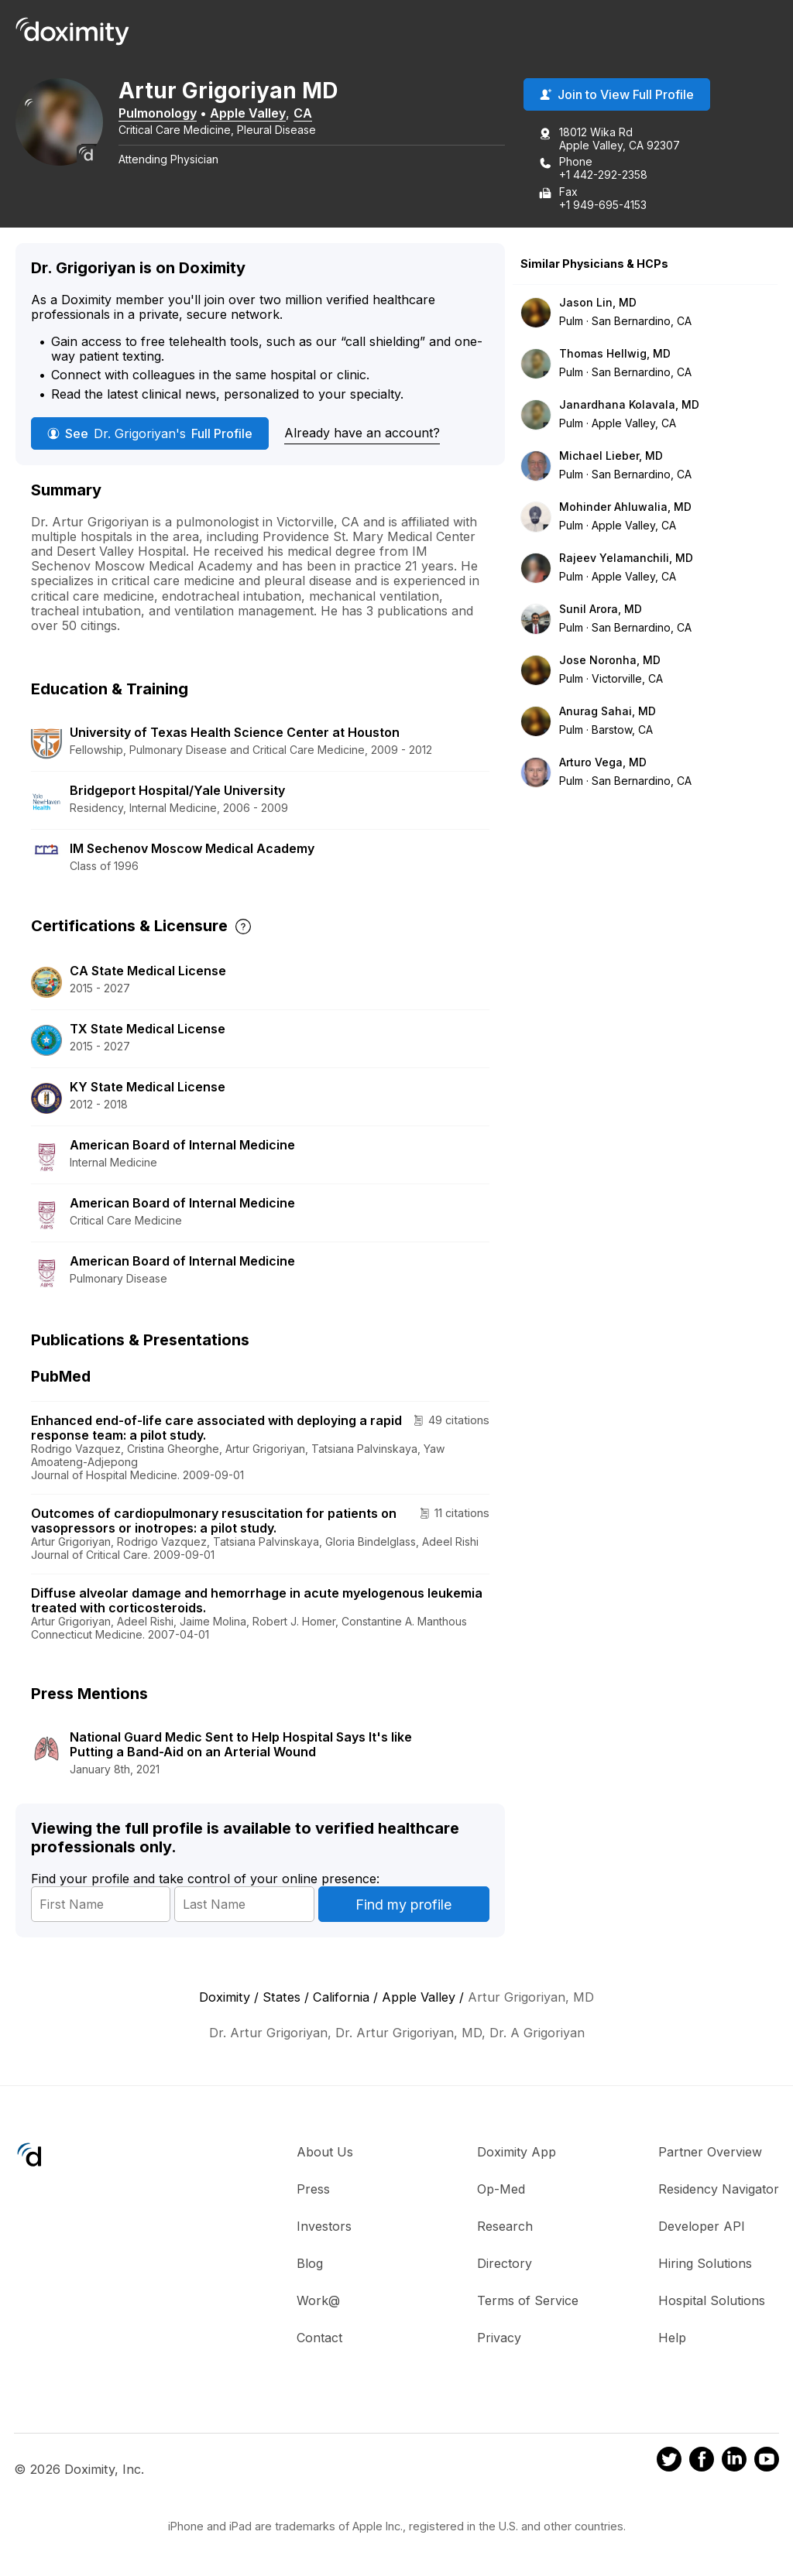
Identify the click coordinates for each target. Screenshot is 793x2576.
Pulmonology (163, 114)
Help (672, 2338)
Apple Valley (253, 114)
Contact (319, 2338)
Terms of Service (527, 2301)
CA (308, 114)
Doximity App (516, 2152)
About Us (325, 2152)
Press (313, 2189)
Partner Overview (710, 2152)
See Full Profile (149, 434)
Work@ (318, 2301)
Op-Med (501, 2189)
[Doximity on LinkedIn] (734, 2462)
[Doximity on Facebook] (701, 2462)
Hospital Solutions (711, 2301)
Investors (324, 2227)
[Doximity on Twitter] (669, 2462)
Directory (504, 2264)
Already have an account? (362, 433)
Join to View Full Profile (617, 95)
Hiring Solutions (705, 2264)
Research (505, 2227)
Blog (310, 2264)
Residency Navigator (718, 2189)
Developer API (701, 2227)
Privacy (499, 2338)
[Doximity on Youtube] (766, 2462)
